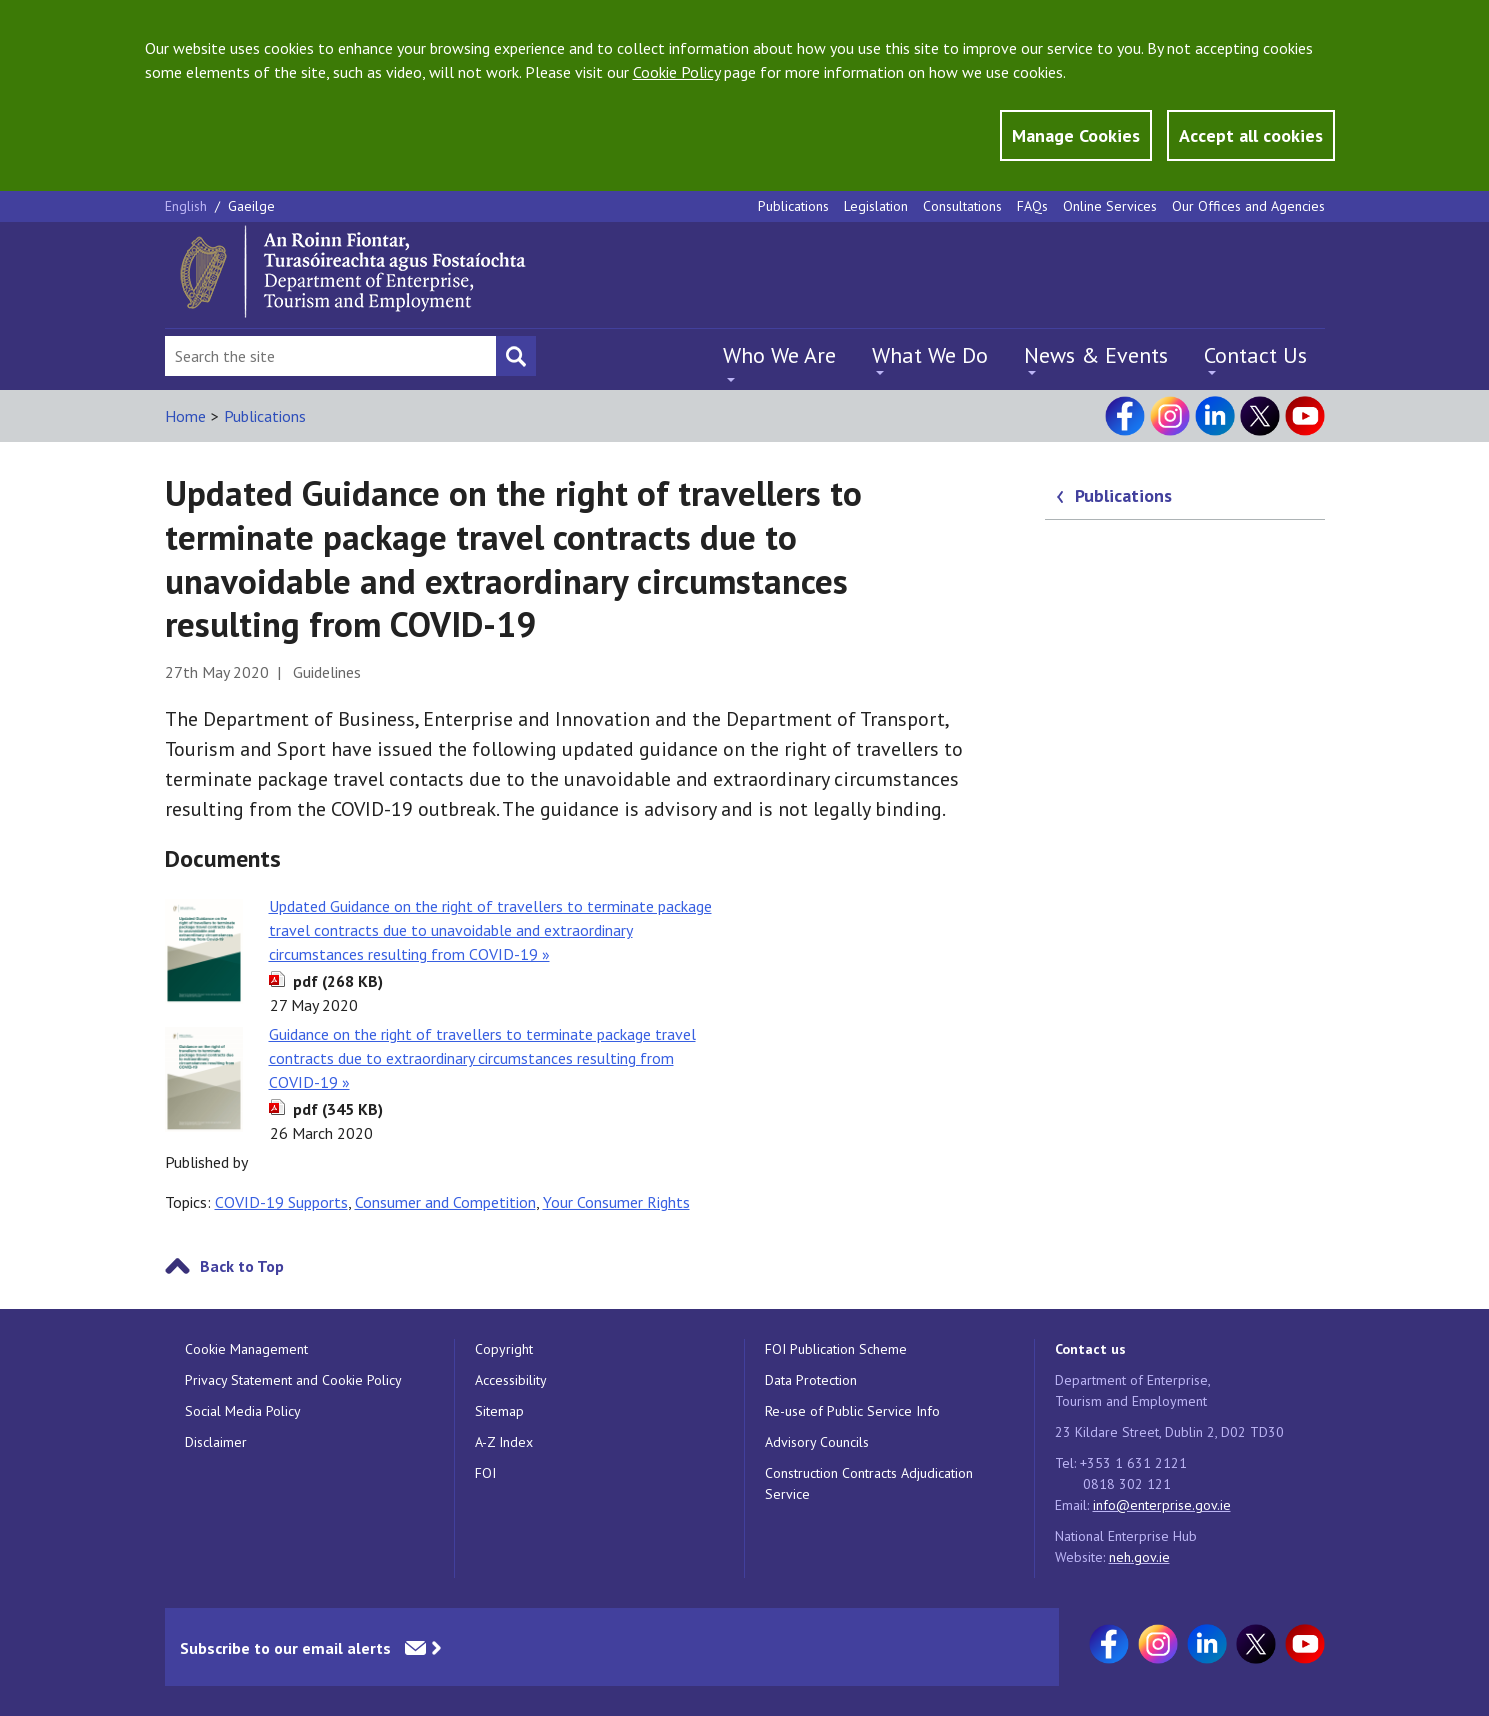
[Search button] (516, 356)
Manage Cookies (1076, 135)
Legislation (876, 206)
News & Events (1096, 355)
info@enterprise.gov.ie (1162, 1505)
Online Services (1110, 206)
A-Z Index (504, 1442)
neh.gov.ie (1139, 1557)
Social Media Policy (243, 1411)
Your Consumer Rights (616, 1202)
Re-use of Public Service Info (852, 1411)
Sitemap (499, 1411)
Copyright (504, 1349)
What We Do (930, 355)
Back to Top (242, 1266)
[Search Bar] (330, 356)
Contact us (1090, 1349)
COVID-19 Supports (281, 1202)
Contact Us (1255, 355)
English (188, 206)
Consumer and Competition (445, 1202)
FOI (485, 1473)
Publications (793, 206)
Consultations (962, 206)
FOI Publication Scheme (836, 1349)
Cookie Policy (676, 72)
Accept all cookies (1251, 135)
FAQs (1032, 206)
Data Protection (811, 1380)
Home (185, 416)
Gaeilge (251, 206)
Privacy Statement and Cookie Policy (293, 1380)
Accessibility (511, 1380)
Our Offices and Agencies (1248, 206)
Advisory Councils (817, 1442)
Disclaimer (216, 1442)
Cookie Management (246, 1349)
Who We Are (779, 355)
